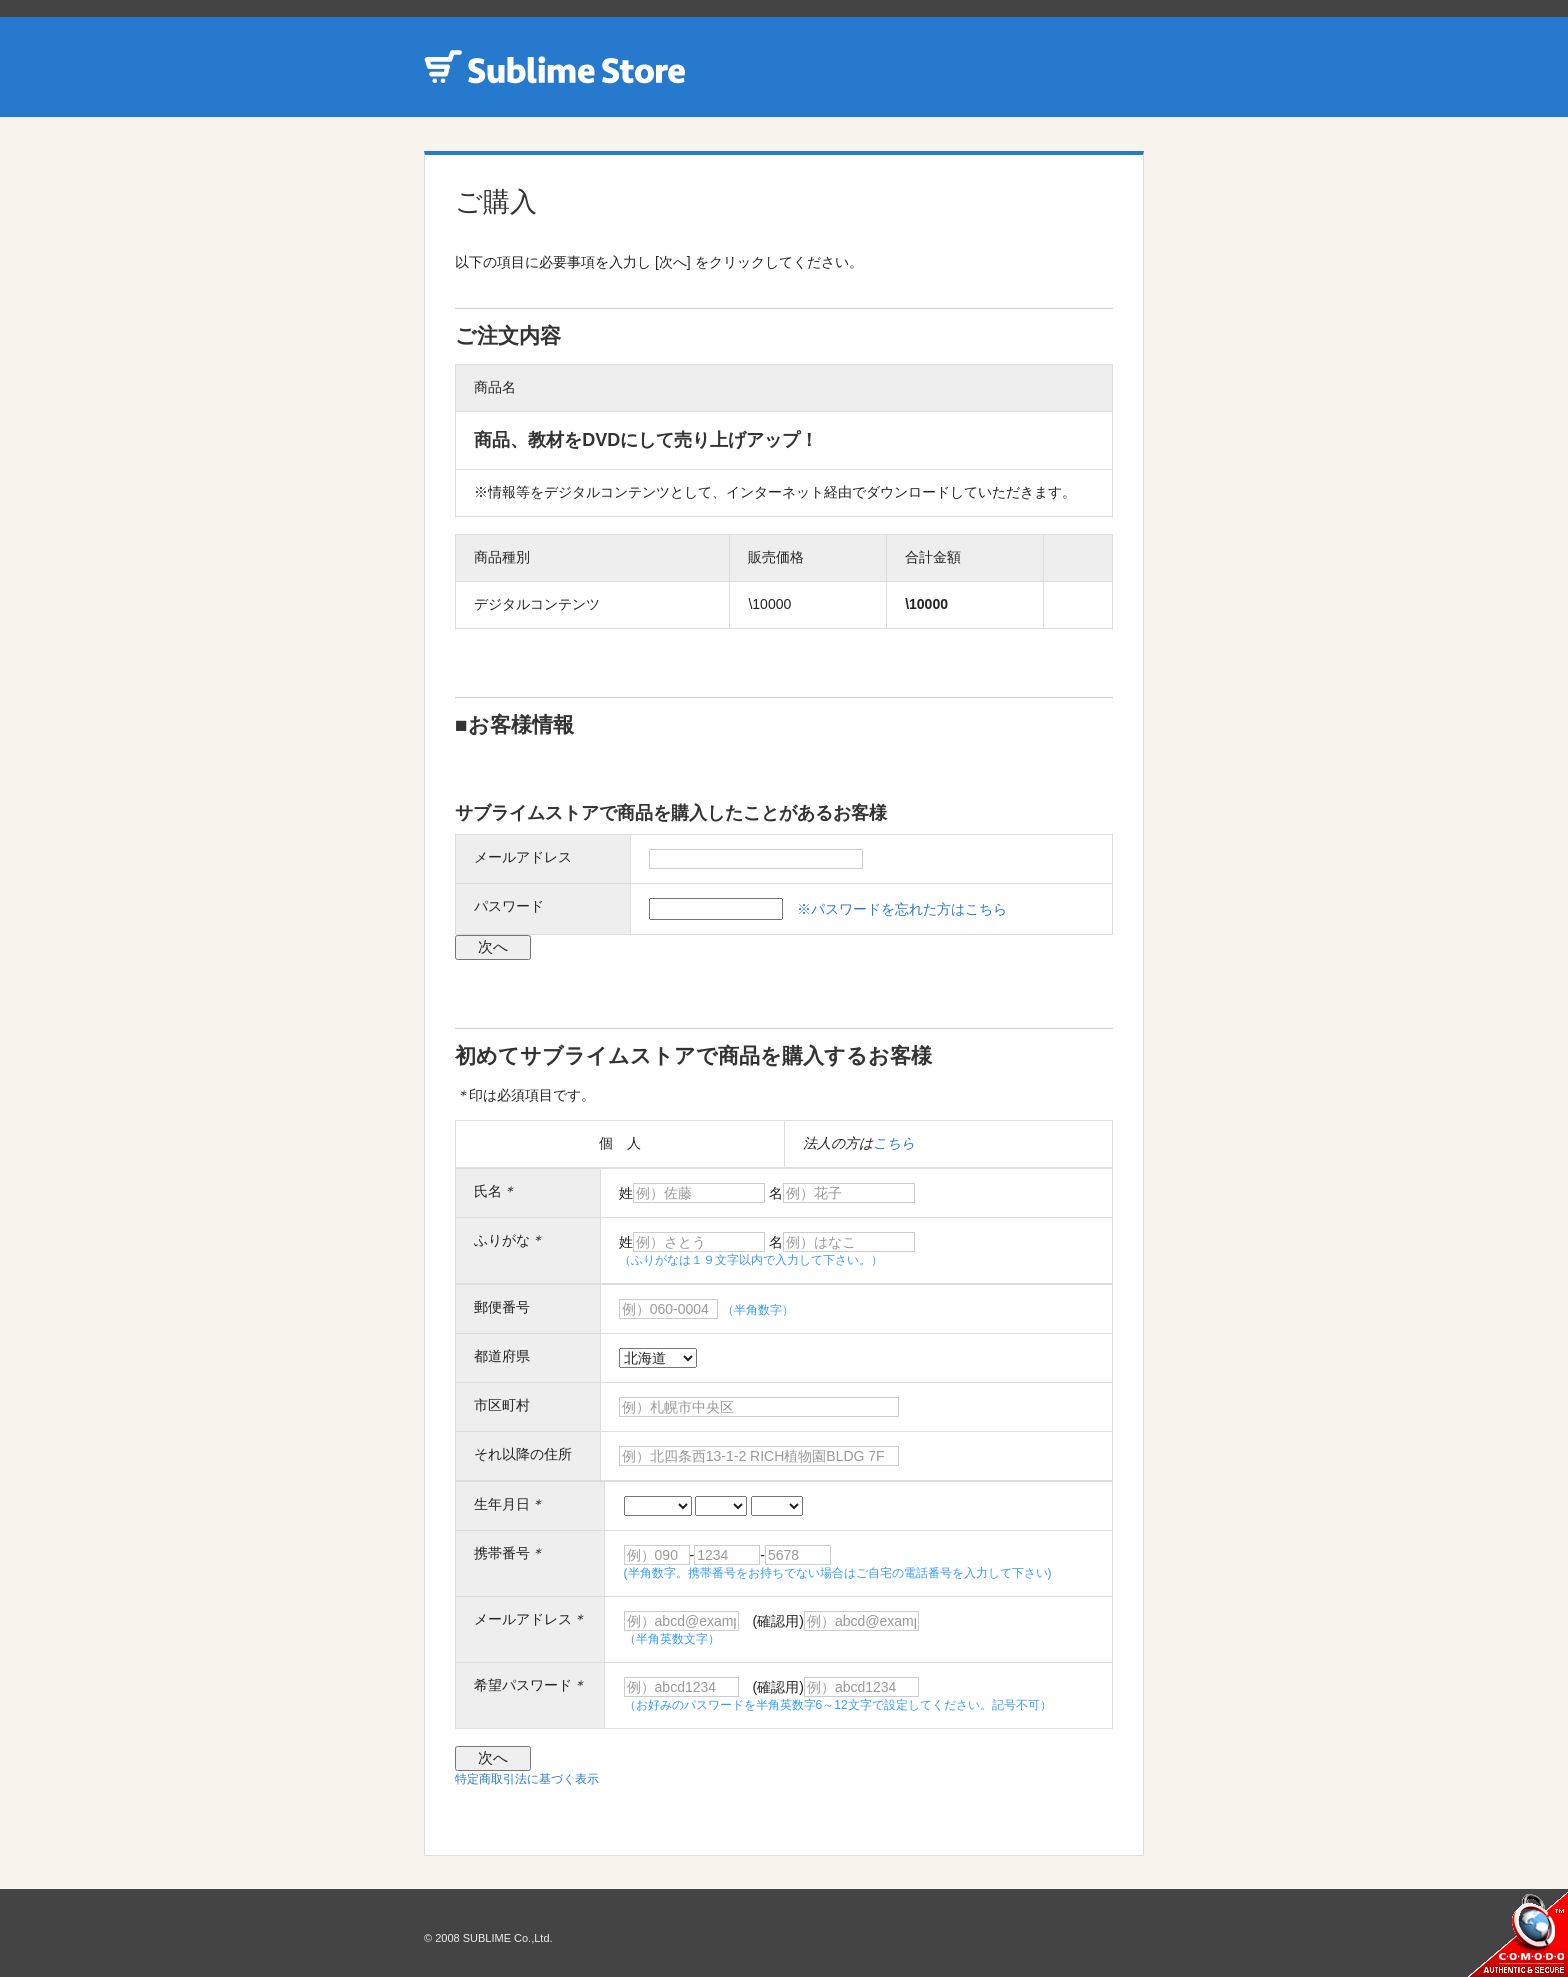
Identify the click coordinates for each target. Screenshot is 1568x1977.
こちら (894, 1143)
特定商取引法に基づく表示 (527, 1779)
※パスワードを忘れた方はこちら (902, 909)
